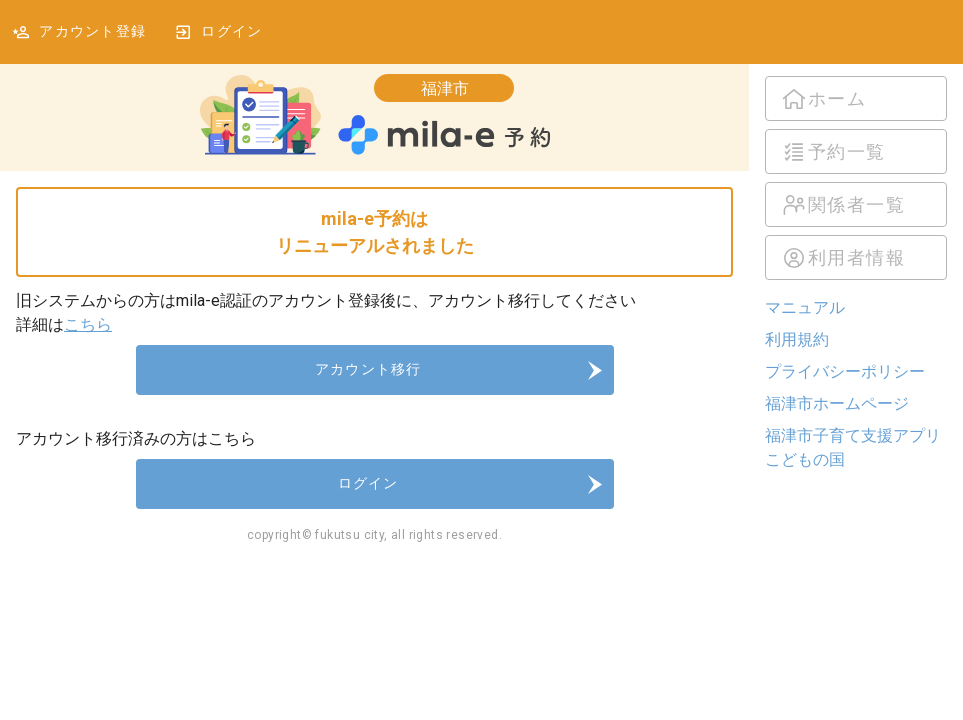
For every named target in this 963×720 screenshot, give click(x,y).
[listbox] (856, 178)
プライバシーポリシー (845, 371)
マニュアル (805, 307)
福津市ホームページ (837, 403)
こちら (88, 324)
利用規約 (797, 339)
